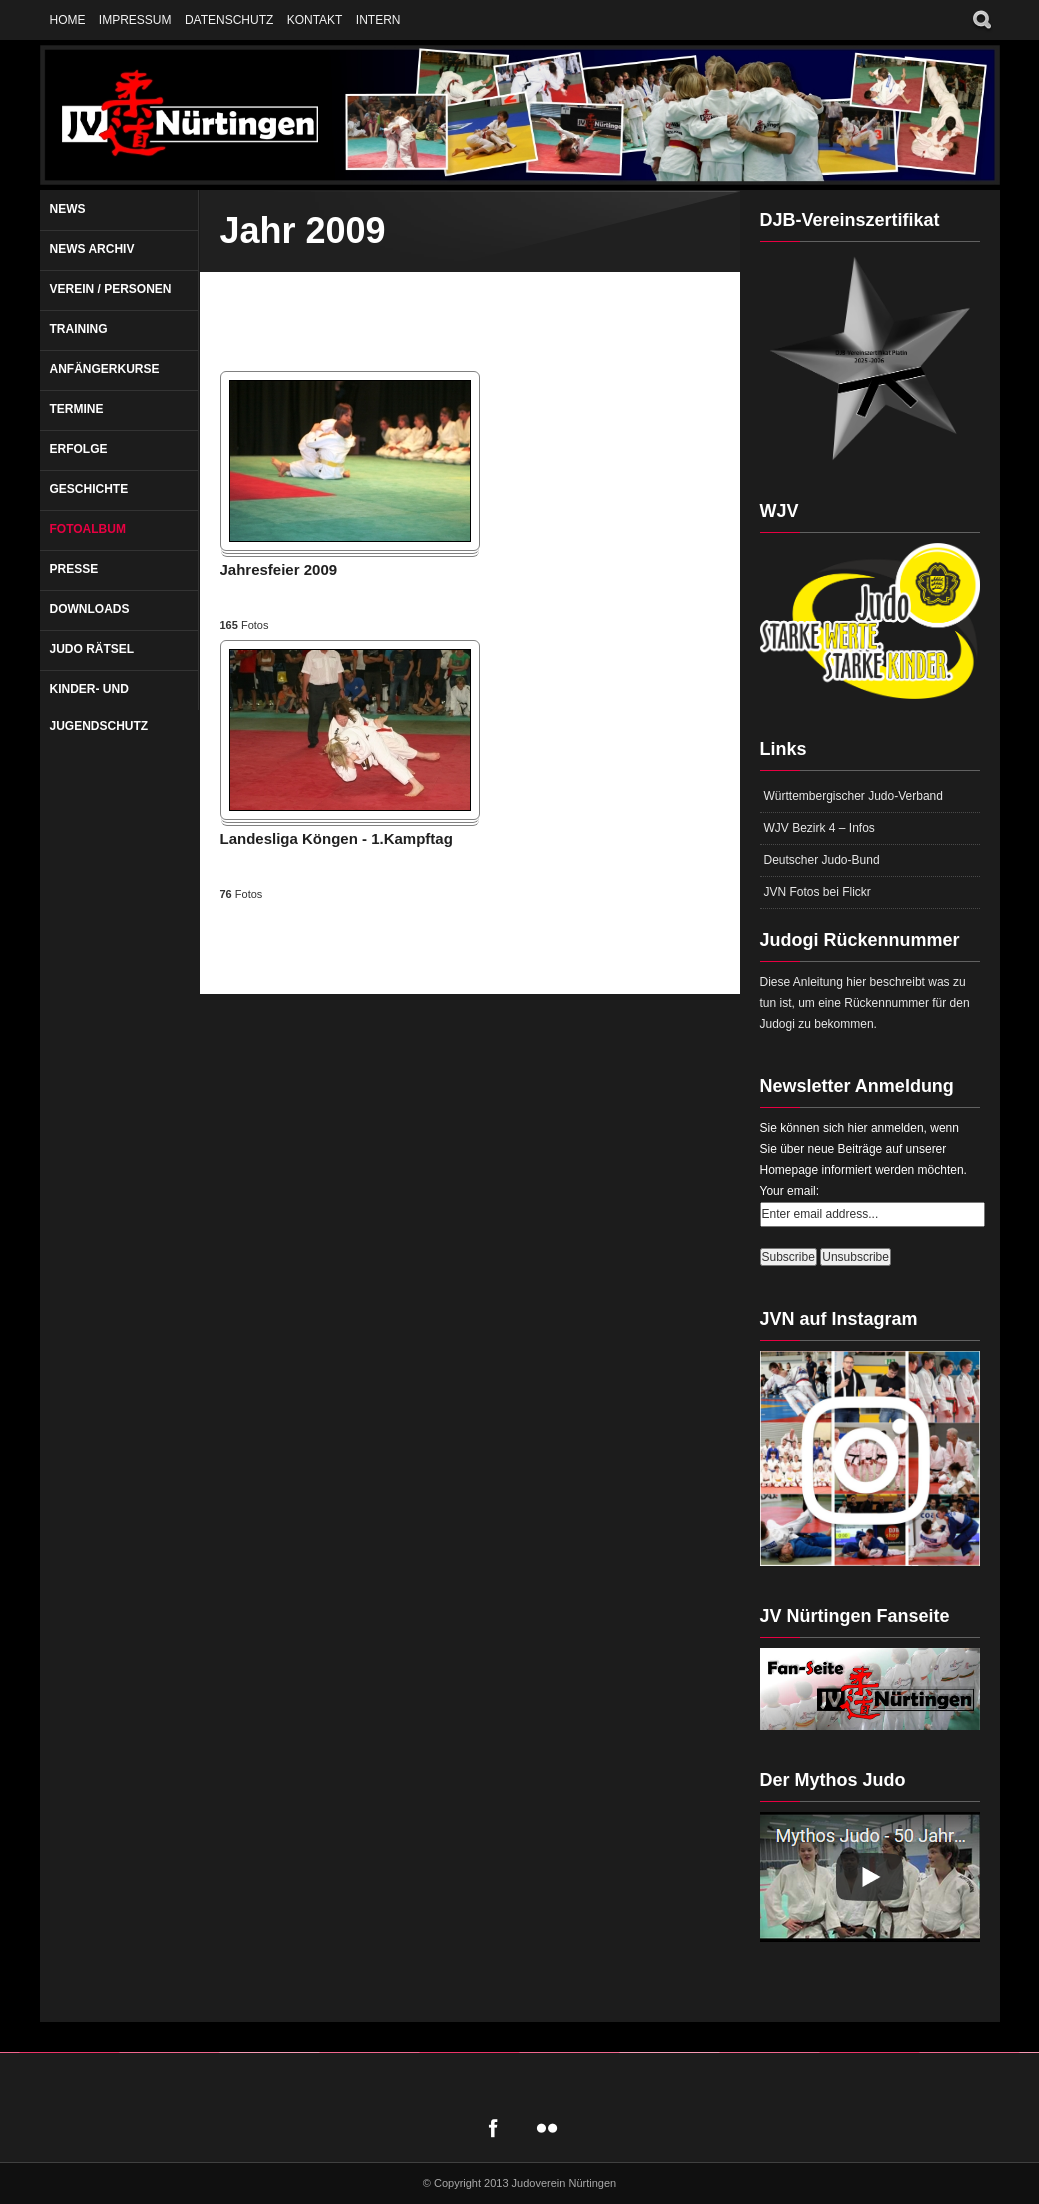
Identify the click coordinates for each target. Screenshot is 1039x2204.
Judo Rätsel (92, 649)
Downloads (90, 609)
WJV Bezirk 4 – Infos (819, 828)
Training (79, 329)
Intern (378, 20)
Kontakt (315, 20)
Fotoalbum (88, 529)
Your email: (790, 1191)
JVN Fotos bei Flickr (817, 892)
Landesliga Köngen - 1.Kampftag (336, 838)
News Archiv (92, 249)
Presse (74, 569)
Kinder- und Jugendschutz (99, 707)
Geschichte (89, 489)
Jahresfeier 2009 (279, 569)
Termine (77, 409)
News (68, 209)
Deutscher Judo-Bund (822, 860)
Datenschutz (229, 20)
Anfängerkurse (105, 369)
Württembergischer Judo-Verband (853, 796)
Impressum (135, 20)
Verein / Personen (111, 289)
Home (68, 20)
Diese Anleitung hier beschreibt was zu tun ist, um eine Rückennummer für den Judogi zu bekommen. (865, 1003)
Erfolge (79, 449)
